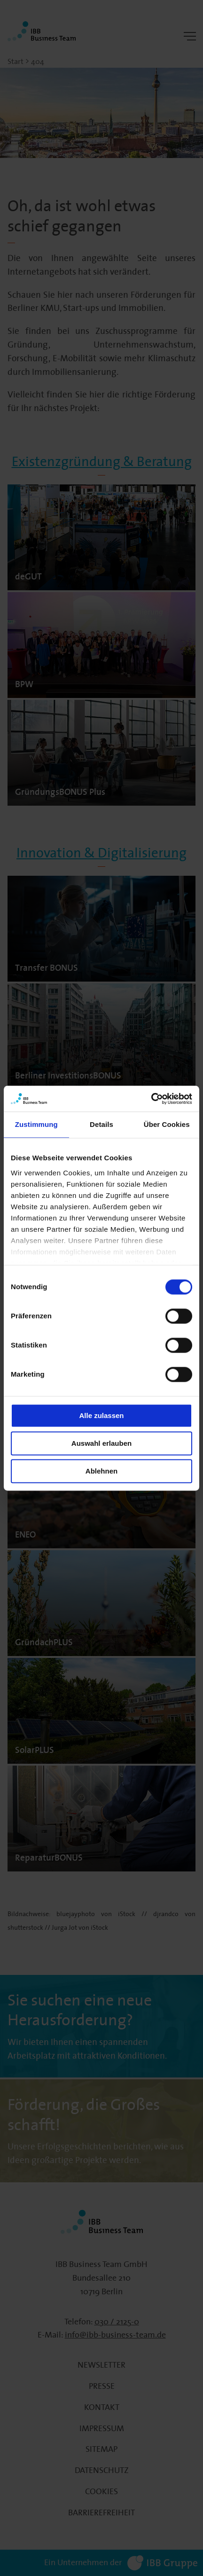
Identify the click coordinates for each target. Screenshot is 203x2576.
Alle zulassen (101, 1415)
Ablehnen (101, 1471)
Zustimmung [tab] (36, 1124)
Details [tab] (101, 1124)
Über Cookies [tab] (167, 1124)
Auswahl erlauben (101, 1443)
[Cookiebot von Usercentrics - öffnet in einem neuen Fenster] (151, 1099)
